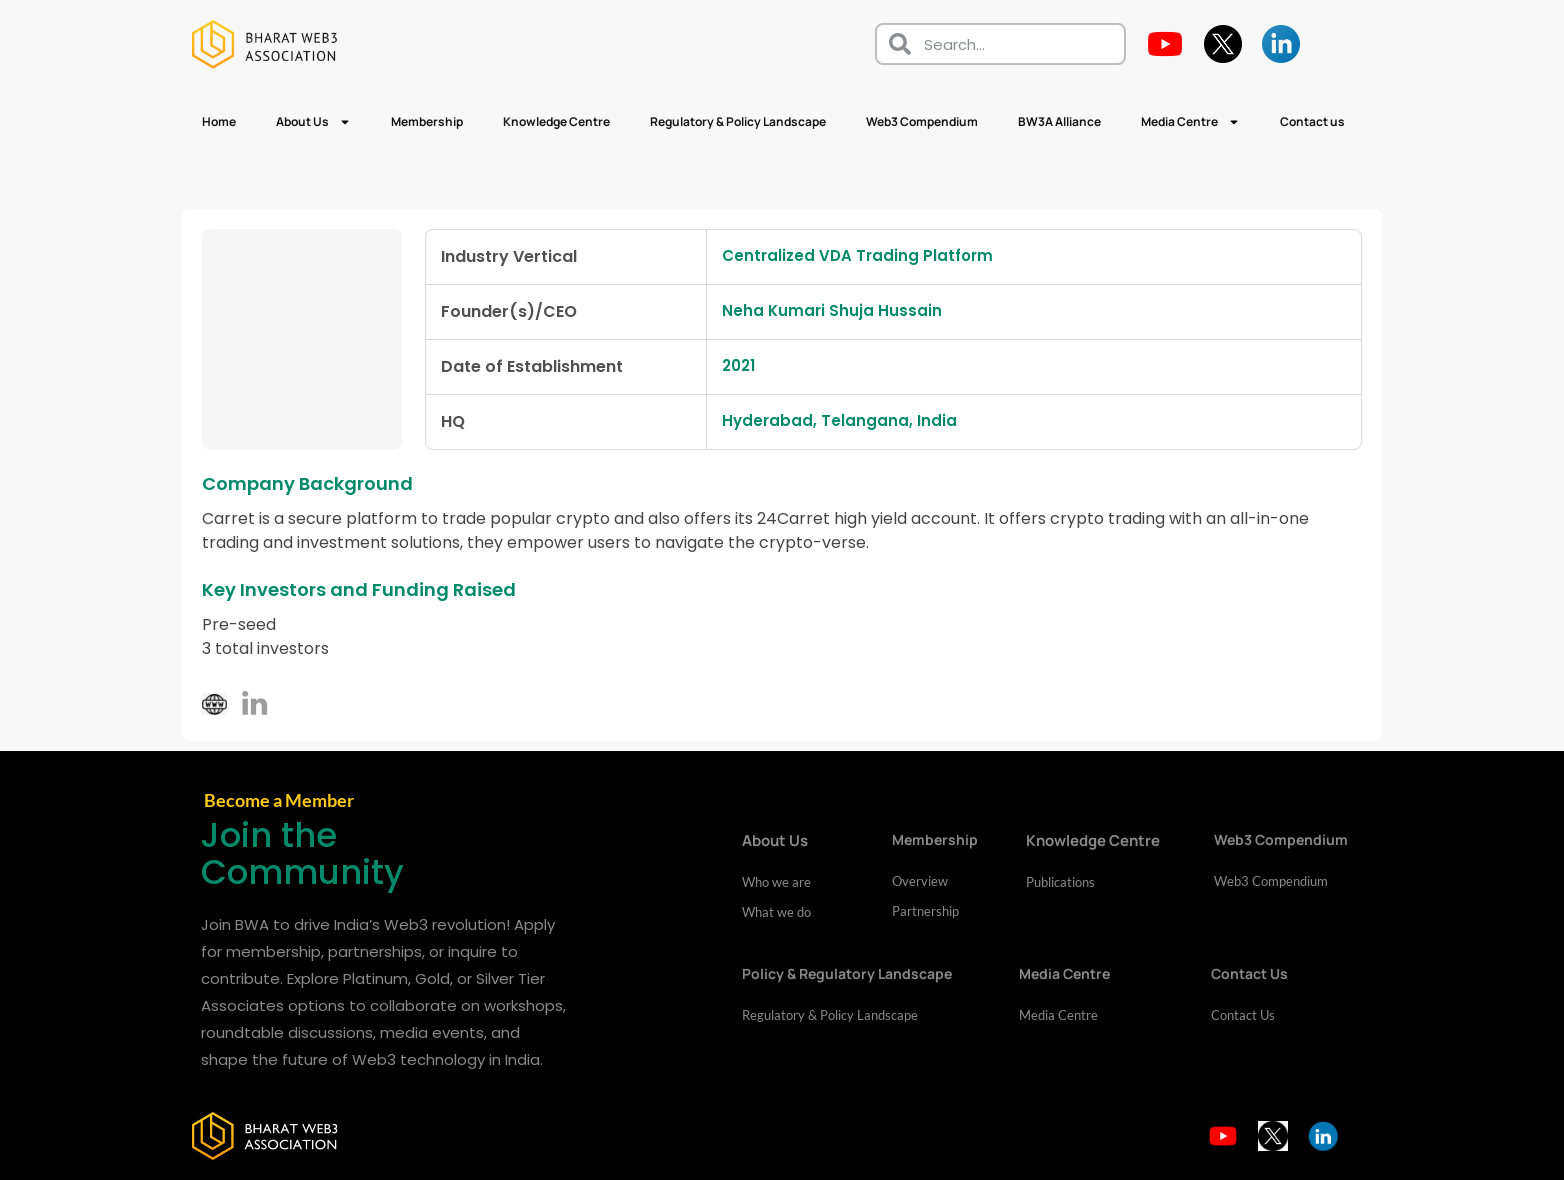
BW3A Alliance (1059, 121)
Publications (1060, 883)
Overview (920, 882)
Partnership (925, 912)
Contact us (1312, 121)
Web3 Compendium (922, 121)
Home (219, 121)
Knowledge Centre (556, 121)
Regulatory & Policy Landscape (738, 121)
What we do (776, 913)
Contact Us (1243, 1016)
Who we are (776, 883)
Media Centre (1190, 122)
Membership (427, 121)
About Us (313, 122)
